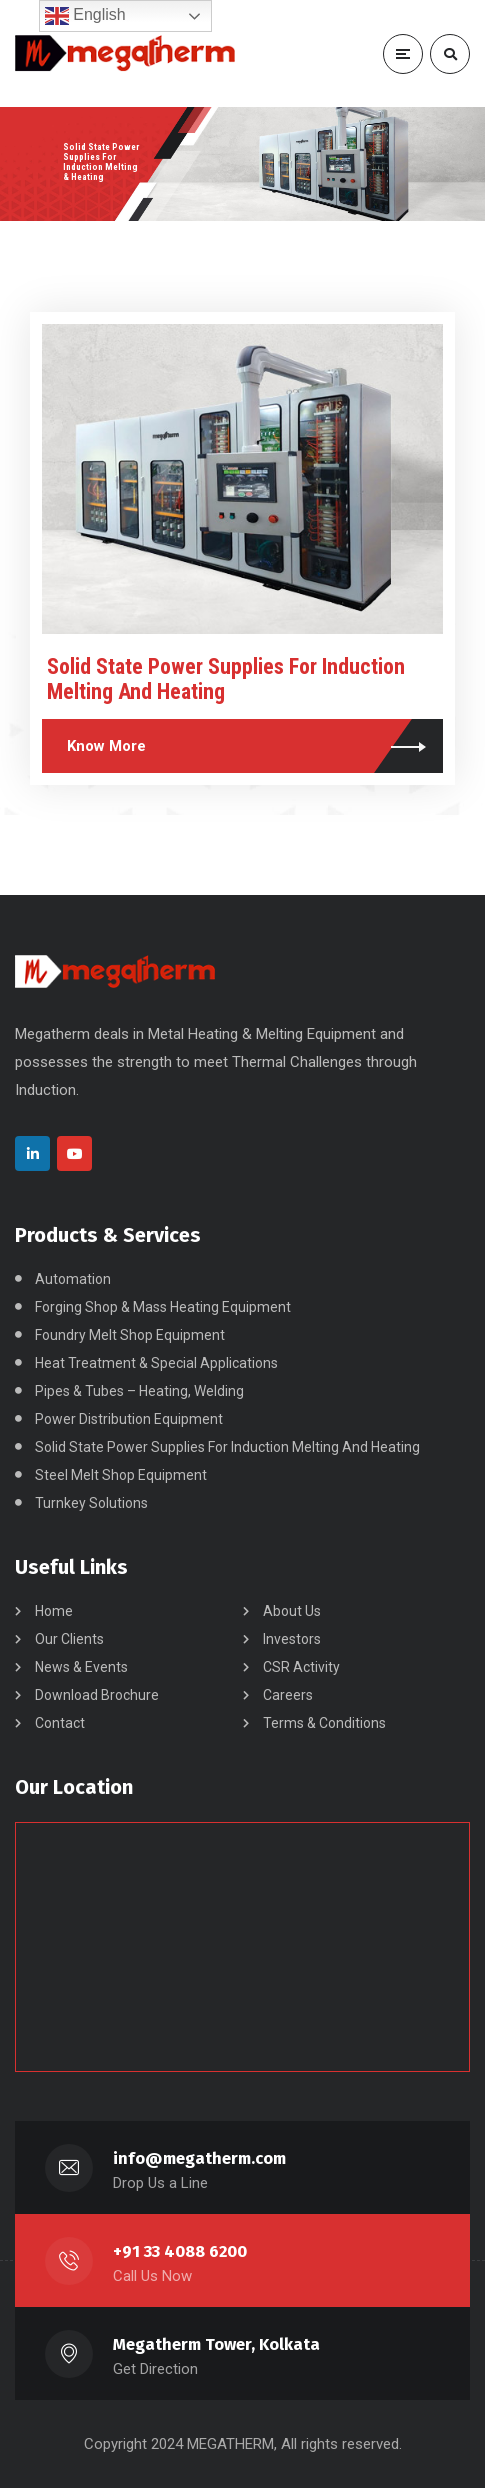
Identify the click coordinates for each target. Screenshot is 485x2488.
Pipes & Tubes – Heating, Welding (139, 1391)
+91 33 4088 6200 (180, 2251)
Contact (60, 1723)
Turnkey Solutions (91, 1503)
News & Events (81, 1667)
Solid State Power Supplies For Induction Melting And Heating (227, 1447)
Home (54, 1611)
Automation (73, 1279)
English (85, 16)
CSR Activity (301, 1667)
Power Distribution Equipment (129, 1419)
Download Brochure (97, 1695)
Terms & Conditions (324, 1723)
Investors (292, 1639)
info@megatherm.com (199, 2158)
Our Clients (69, 1639)
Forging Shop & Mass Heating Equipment (163, 1307)
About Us (292, 1611)
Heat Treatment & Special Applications (156, 1363)
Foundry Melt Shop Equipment (130, 1335)
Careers (288, 1695)
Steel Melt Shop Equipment (121, 1475)
